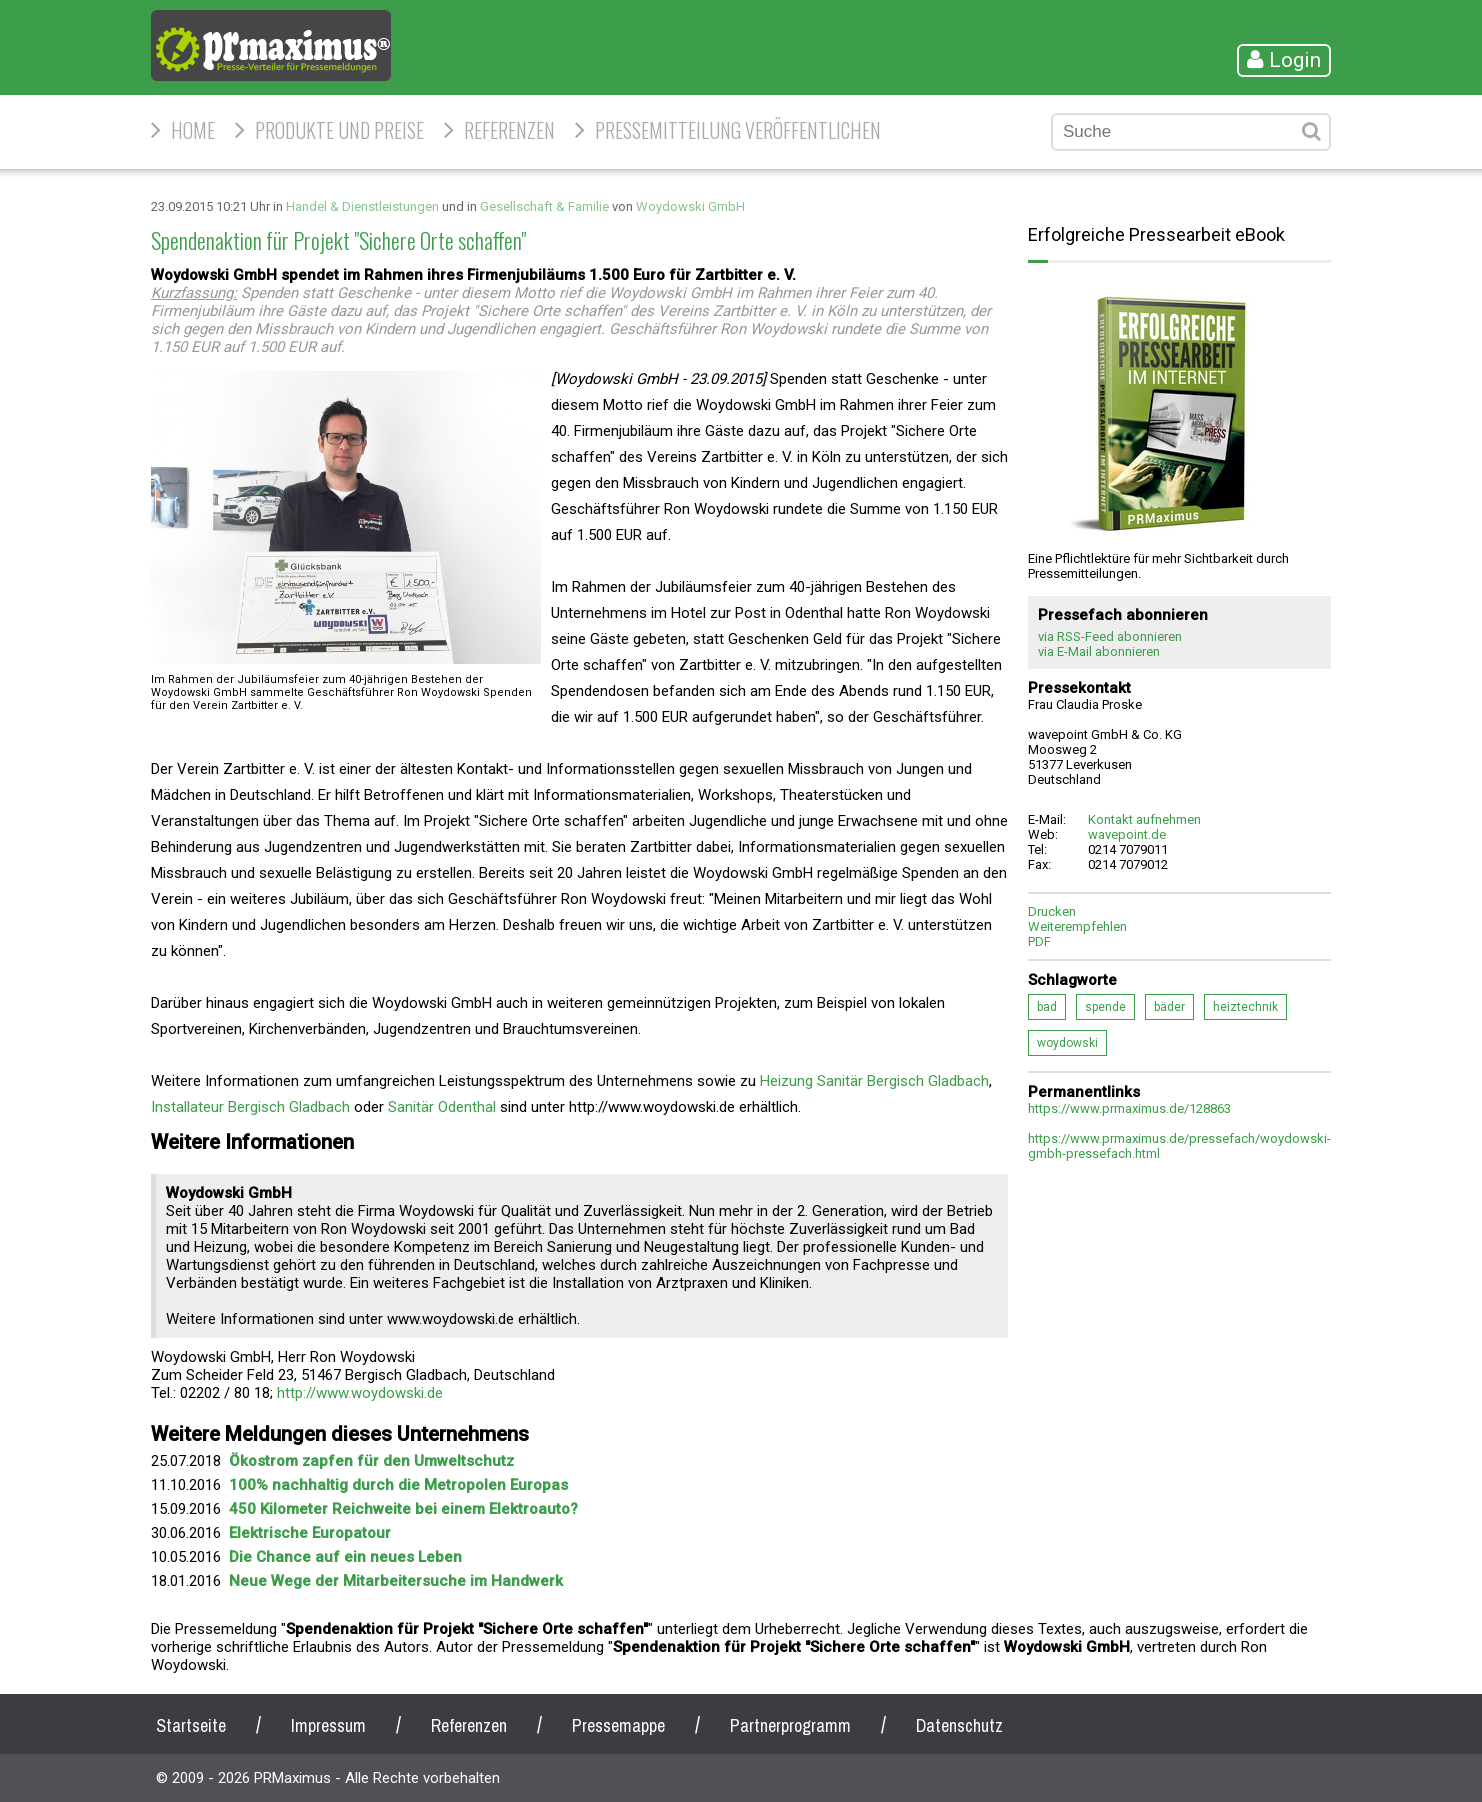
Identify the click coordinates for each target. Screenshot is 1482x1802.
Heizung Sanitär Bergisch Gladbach (874, 1081)
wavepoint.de (1127, 834)
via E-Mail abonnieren (1099, 651)
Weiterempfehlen (1077, 926)
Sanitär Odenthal (444, 1107)
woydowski (1067, 1043)
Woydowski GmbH (690, 206)
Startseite (191, 1725)
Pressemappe (618, 1725)
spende (1105, 1007)
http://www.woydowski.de (360, 1393)
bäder (1169, 1007)
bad (1047, 1007)
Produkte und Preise (339, 130)
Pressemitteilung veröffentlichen (738, 130)
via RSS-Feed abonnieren (1110, 636)
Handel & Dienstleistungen (362, 206)
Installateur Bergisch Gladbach (250, 1107)
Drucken (1052, 911)
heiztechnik (1245, 1007)
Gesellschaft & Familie (544, 206)
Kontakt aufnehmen (1144, 819)
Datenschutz (959, 1725)
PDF (1039, 941)
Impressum (328, 1725)
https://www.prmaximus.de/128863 (1129, 1108)
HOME (193, 130)
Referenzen (509, 130)
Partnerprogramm (790, 1725)
